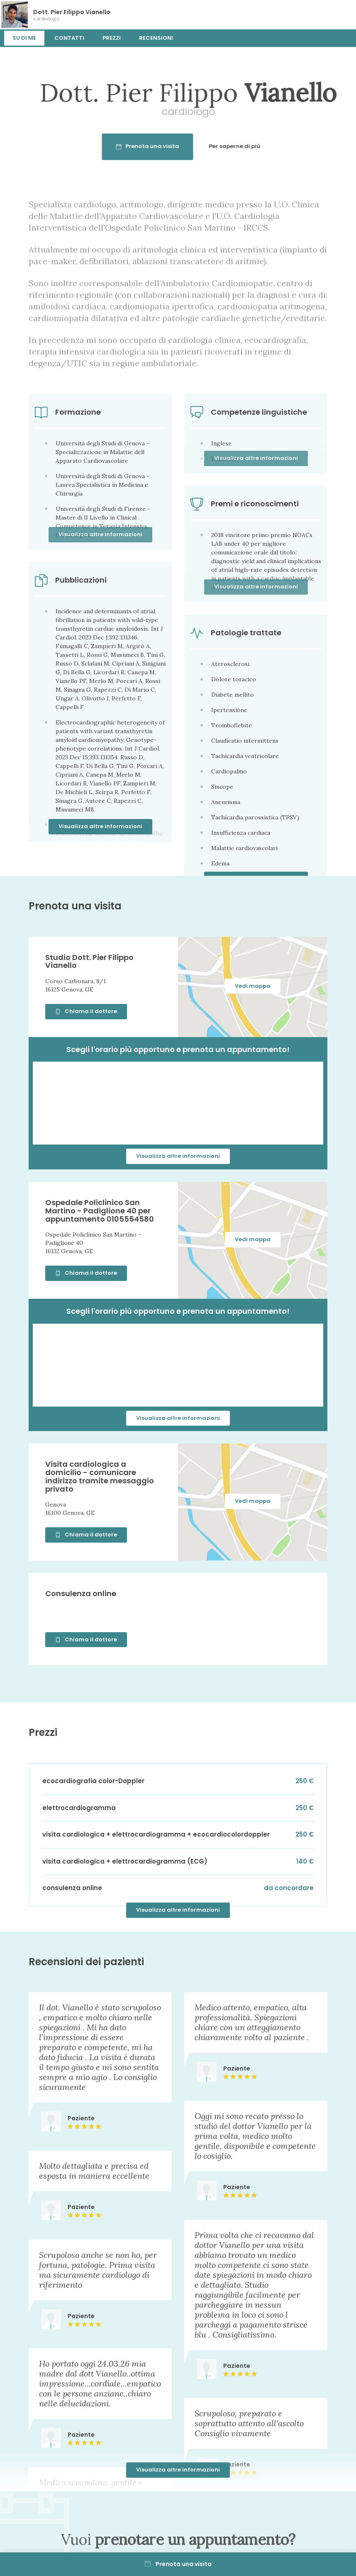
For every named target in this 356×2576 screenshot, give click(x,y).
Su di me (24, 38)
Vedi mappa (253, 986)
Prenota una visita (178, 2564)
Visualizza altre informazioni (100, 826)
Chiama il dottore (86, 1011)
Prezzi (111, 38)
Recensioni (156, 38)
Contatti (69, 38)
